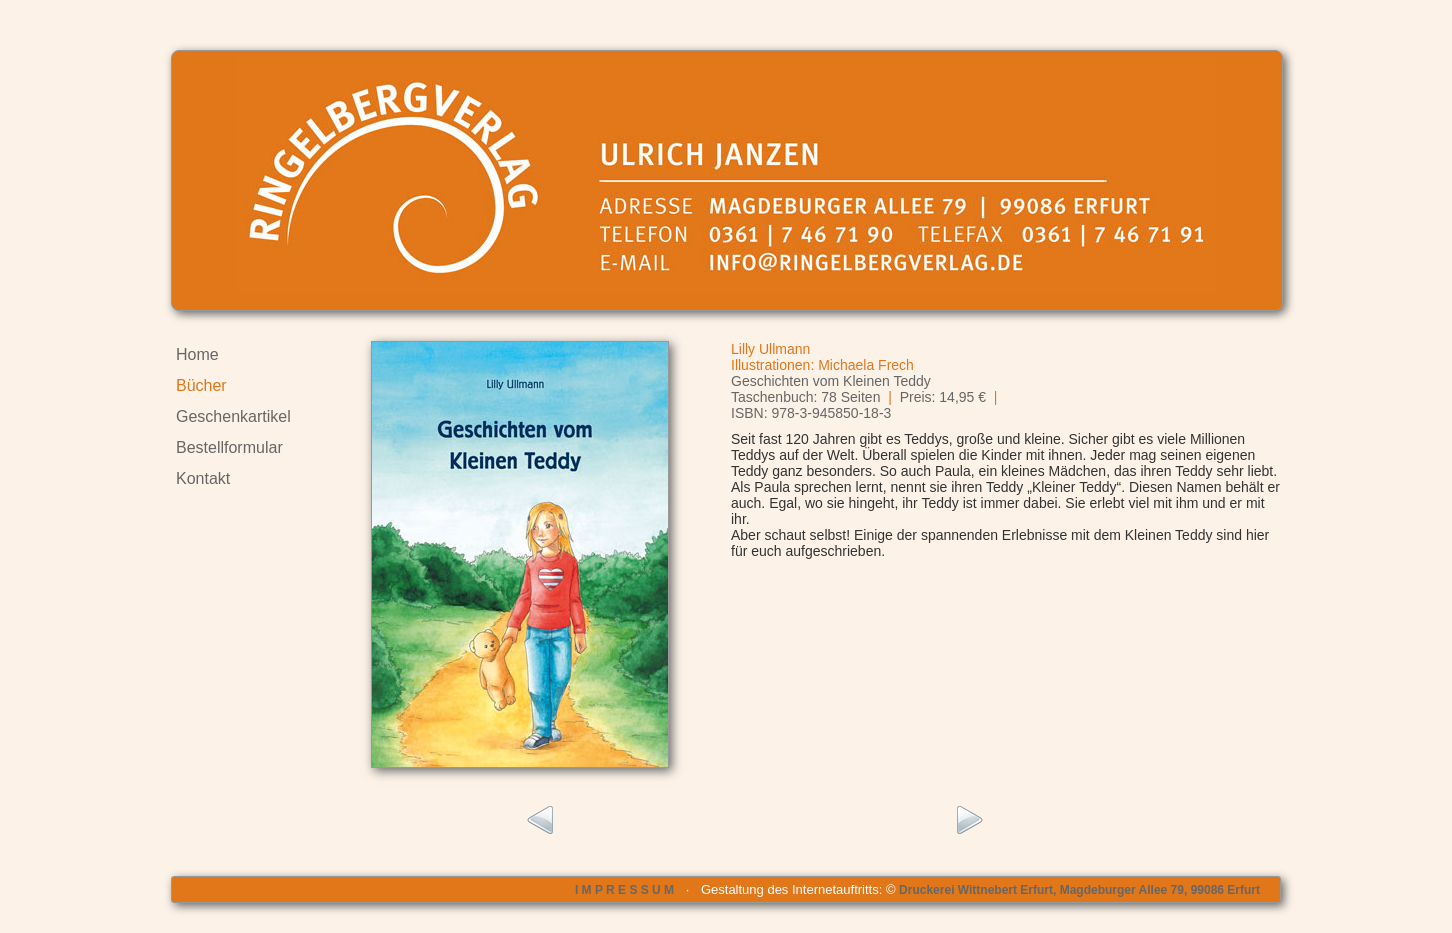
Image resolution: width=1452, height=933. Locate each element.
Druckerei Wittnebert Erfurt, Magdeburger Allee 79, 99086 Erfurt (1079, 890)
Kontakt (203, 478)
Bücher (201, 385)
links (538, 821)
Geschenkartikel (233, 416)
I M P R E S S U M (624, 890)
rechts (970, 821)
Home (197, 354)
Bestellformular (229, 447)
